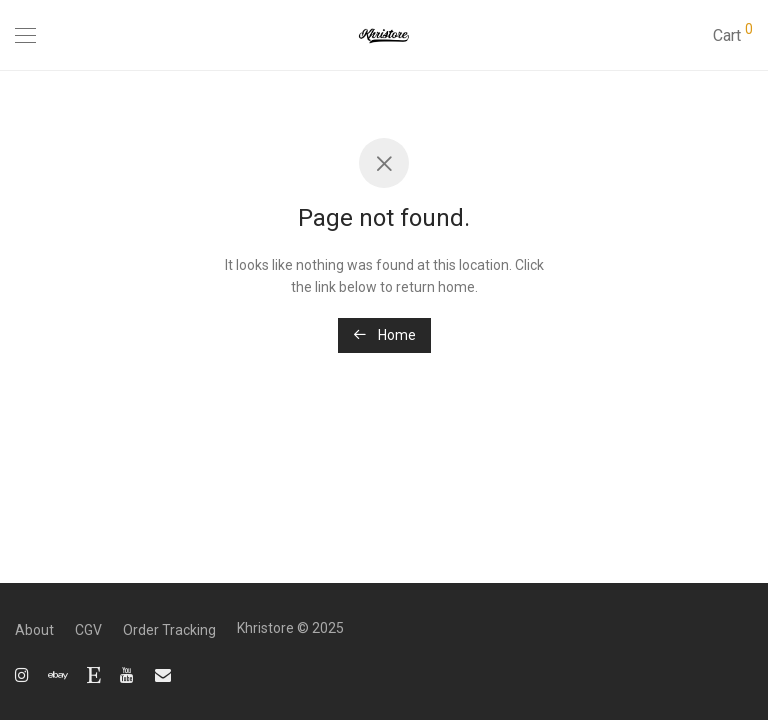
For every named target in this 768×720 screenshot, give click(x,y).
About (34, 630)
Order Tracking (169, 630)
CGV (88, 630)
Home (384, 335)
